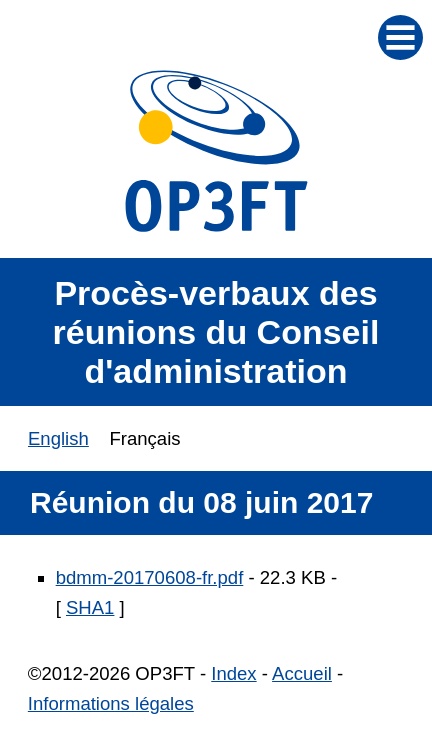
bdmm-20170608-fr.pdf (150, 577)
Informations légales (111, 703)
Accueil (302, 673)
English (58, 438)
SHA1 (90, 607)
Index (233, 673)
